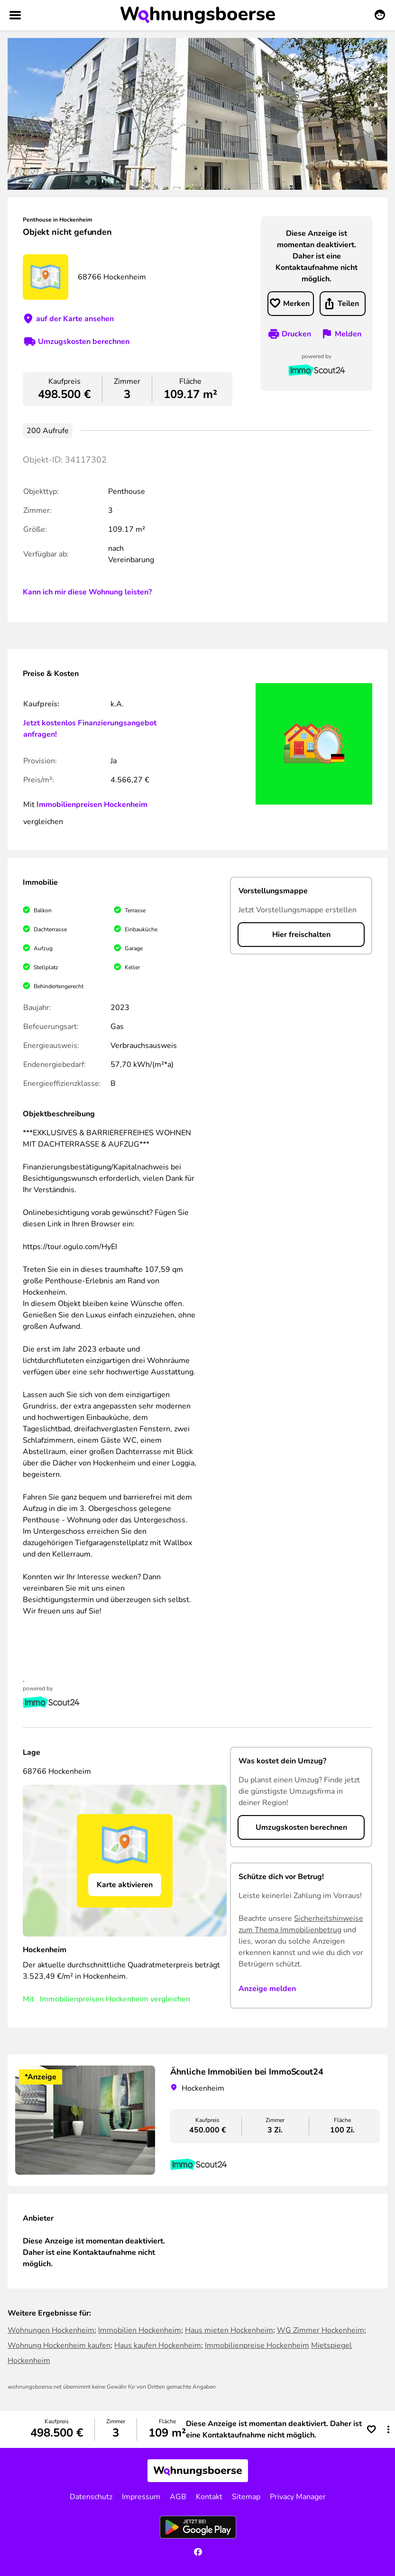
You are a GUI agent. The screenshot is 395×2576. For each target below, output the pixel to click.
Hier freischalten (301, 934)
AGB (178, 2497)
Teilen (348, 303)
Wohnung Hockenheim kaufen (59, 2345)
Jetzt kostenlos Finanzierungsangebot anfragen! (89, 729)
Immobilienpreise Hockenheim (257, 2345)
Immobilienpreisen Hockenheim (92, 804)
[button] (388, 2429)
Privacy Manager (298, 2497)
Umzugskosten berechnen (83, 341)
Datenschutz (91, 2497)
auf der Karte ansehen (75, 319)
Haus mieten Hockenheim (229, 2330)
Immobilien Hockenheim (139, 2330)
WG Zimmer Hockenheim (320, 2330)
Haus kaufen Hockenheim (157, 2345)
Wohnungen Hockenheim (51, 2330)
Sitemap (246, 2497)
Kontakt (209, 2497)
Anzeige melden (267, 1988)
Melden (348, 334)
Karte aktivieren (125, 1885)
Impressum (141, 2497)
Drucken (296, 334)
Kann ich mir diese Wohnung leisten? (87, 592)
